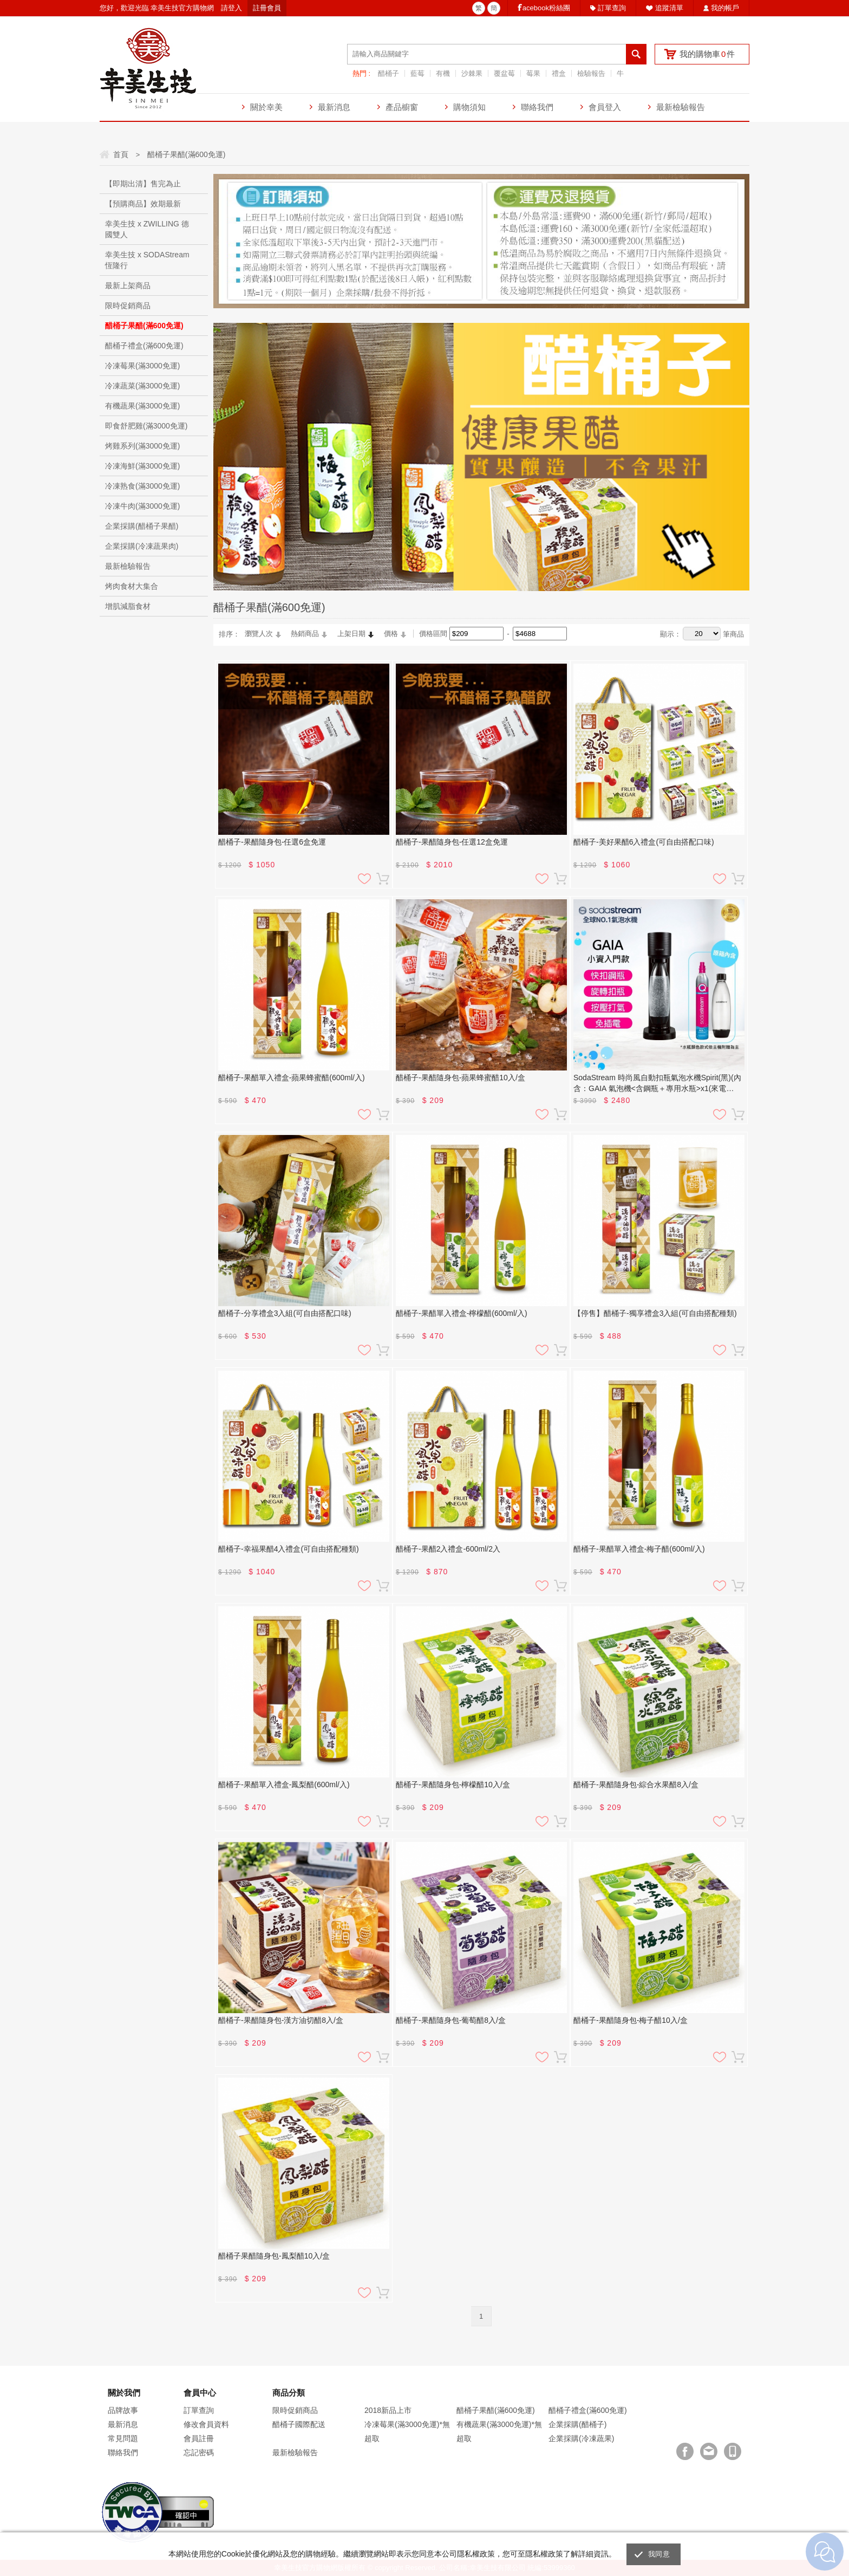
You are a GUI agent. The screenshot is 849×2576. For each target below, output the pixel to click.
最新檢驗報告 (680, 107)
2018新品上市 (388, 2410)
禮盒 (559, 73)
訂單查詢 (612, 8)
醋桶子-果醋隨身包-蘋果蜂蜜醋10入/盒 (460, 1077)
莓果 (533, 73)
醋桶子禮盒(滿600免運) (144, 345)
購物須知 (469, 107)
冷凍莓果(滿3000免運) (142, 365)
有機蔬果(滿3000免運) (142, 405)
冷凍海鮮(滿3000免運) (142, 466)
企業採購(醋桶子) (577, 2424)
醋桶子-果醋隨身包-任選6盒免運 (272, 842)
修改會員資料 (206, 2424)
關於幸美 (266, 107)
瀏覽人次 (259, 634)
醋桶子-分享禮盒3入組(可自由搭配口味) (284, 1313)
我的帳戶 (725, 8)
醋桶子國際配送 (298, 2424)
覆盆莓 (504, 73)
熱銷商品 (305, 634)
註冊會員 (267, 8)
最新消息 (334, 107)
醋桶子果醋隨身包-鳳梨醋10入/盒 (274, 2255)
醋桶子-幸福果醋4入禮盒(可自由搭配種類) (288, 1549)
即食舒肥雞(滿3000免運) (146, 425)
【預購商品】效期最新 (143, 203)
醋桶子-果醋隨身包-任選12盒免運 (452, 842)
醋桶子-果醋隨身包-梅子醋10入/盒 (630, 2020)
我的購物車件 (707, 54)
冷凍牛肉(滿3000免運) (142, 506)
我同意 (659, 2554)
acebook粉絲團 (546, 8)
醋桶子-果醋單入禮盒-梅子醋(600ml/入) (639, 1549)
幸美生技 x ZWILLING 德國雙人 (147, 229)
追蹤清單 (669, 8)
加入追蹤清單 (364, 878)
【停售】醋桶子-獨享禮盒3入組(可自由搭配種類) (655, 1313)
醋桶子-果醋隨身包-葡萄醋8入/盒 (451, 2020)
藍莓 (417, 73)
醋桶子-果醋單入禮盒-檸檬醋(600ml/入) (461, 1313)
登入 (235, 8)
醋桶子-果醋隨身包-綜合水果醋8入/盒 (635, 1784)
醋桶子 (388, 73)
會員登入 (605, 107)
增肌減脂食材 (128, 606)
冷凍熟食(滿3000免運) (142, 486)
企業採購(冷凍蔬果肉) (141, 546)
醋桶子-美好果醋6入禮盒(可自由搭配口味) (643, 842)
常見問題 (123, 2438)
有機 (443, 73)
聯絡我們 (537, 107)
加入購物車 (382, 878)
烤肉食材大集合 (131, 586)
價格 (391, 634)
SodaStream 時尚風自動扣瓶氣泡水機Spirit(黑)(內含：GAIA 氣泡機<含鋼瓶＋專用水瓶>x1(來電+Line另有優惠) (657, 1083)
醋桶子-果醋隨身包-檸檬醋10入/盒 (453, 1784)
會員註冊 (199, 2438)
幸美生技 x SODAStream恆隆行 (147, 260)
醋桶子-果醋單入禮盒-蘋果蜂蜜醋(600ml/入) (291, 1077)
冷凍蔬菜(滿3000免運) (142, 385)
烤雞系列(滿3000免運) (142, 446)
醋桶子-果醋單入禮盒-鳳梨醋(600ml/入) (284, 1784)
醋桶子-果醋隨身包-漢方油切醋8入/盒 (280, 2020)
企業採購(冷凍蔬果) (581, 2438)
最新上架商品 (128, 285)
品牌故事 (123, 2410)
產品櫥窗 (402, 107)
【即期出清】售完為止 (143, 183)
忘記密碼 (199, 2452)
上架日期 (351, 634)
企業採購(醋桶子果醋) (141, 526)
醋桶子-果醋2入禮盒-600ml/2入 (448, 1549)
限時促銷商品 (128, 305)
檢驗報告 (591, 73)
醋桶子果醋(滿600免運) (144, 325)
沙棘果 (471, 73)
